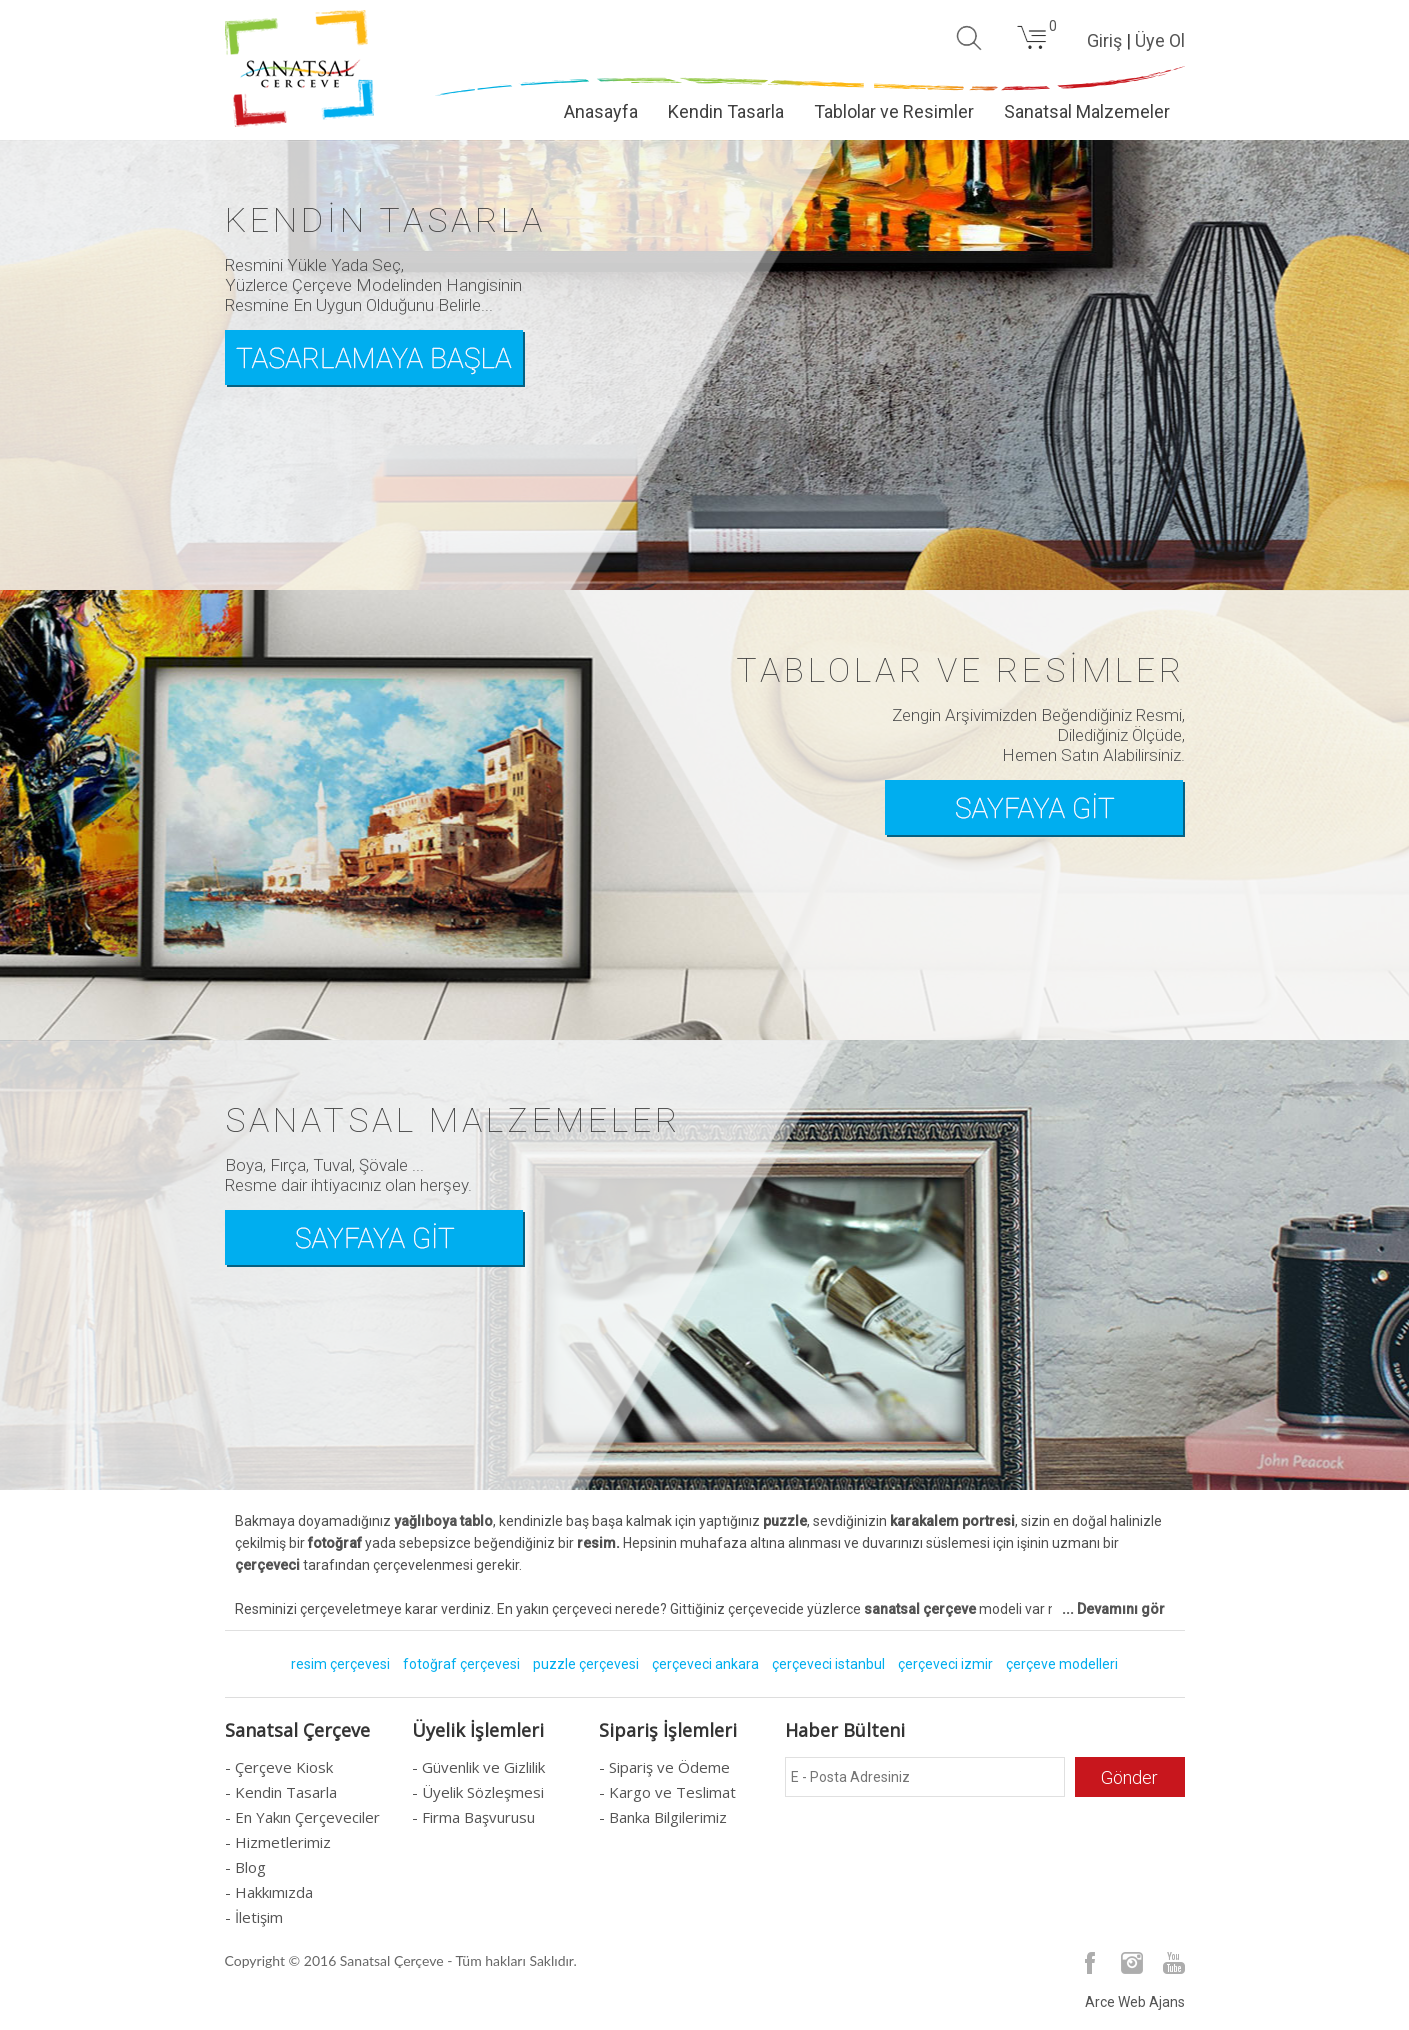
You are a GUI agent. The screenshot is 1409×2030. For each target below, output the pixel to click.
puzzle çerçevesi (586, 1664)
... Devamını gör (1113, 1609)
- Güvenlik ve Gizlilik (478, 1767)
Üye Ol (1160, 40)
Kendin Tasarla (726, 111)
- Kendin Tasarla (281, 1792)
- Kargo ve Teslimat (667, 1792)
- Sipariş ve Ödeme (664, 1767)
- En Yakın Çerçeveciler (302, 1817)
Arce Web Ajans (1135, 2002)
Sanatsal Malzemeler (1087, 111)
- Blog (245, 1867)
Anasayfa (601, 111)
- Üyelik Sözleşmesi (478, 1792)
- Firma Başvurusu (473, 1817)
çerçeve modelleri (1062, 1664)
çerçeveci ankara (705, 1664)
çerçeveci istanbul (828, 1664)
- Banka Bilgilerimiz (663, 1817)
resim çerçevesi (340, 1664)
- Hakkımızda (269, 1892)
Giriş (1104, 40)
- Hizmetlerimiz (278, 1842)
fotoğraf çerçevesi (461, 1664)
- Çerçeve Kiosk (279, 1767)
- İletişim (254, 1917)
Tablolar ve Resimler (894, 111)
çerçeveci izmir (945, 1664)
